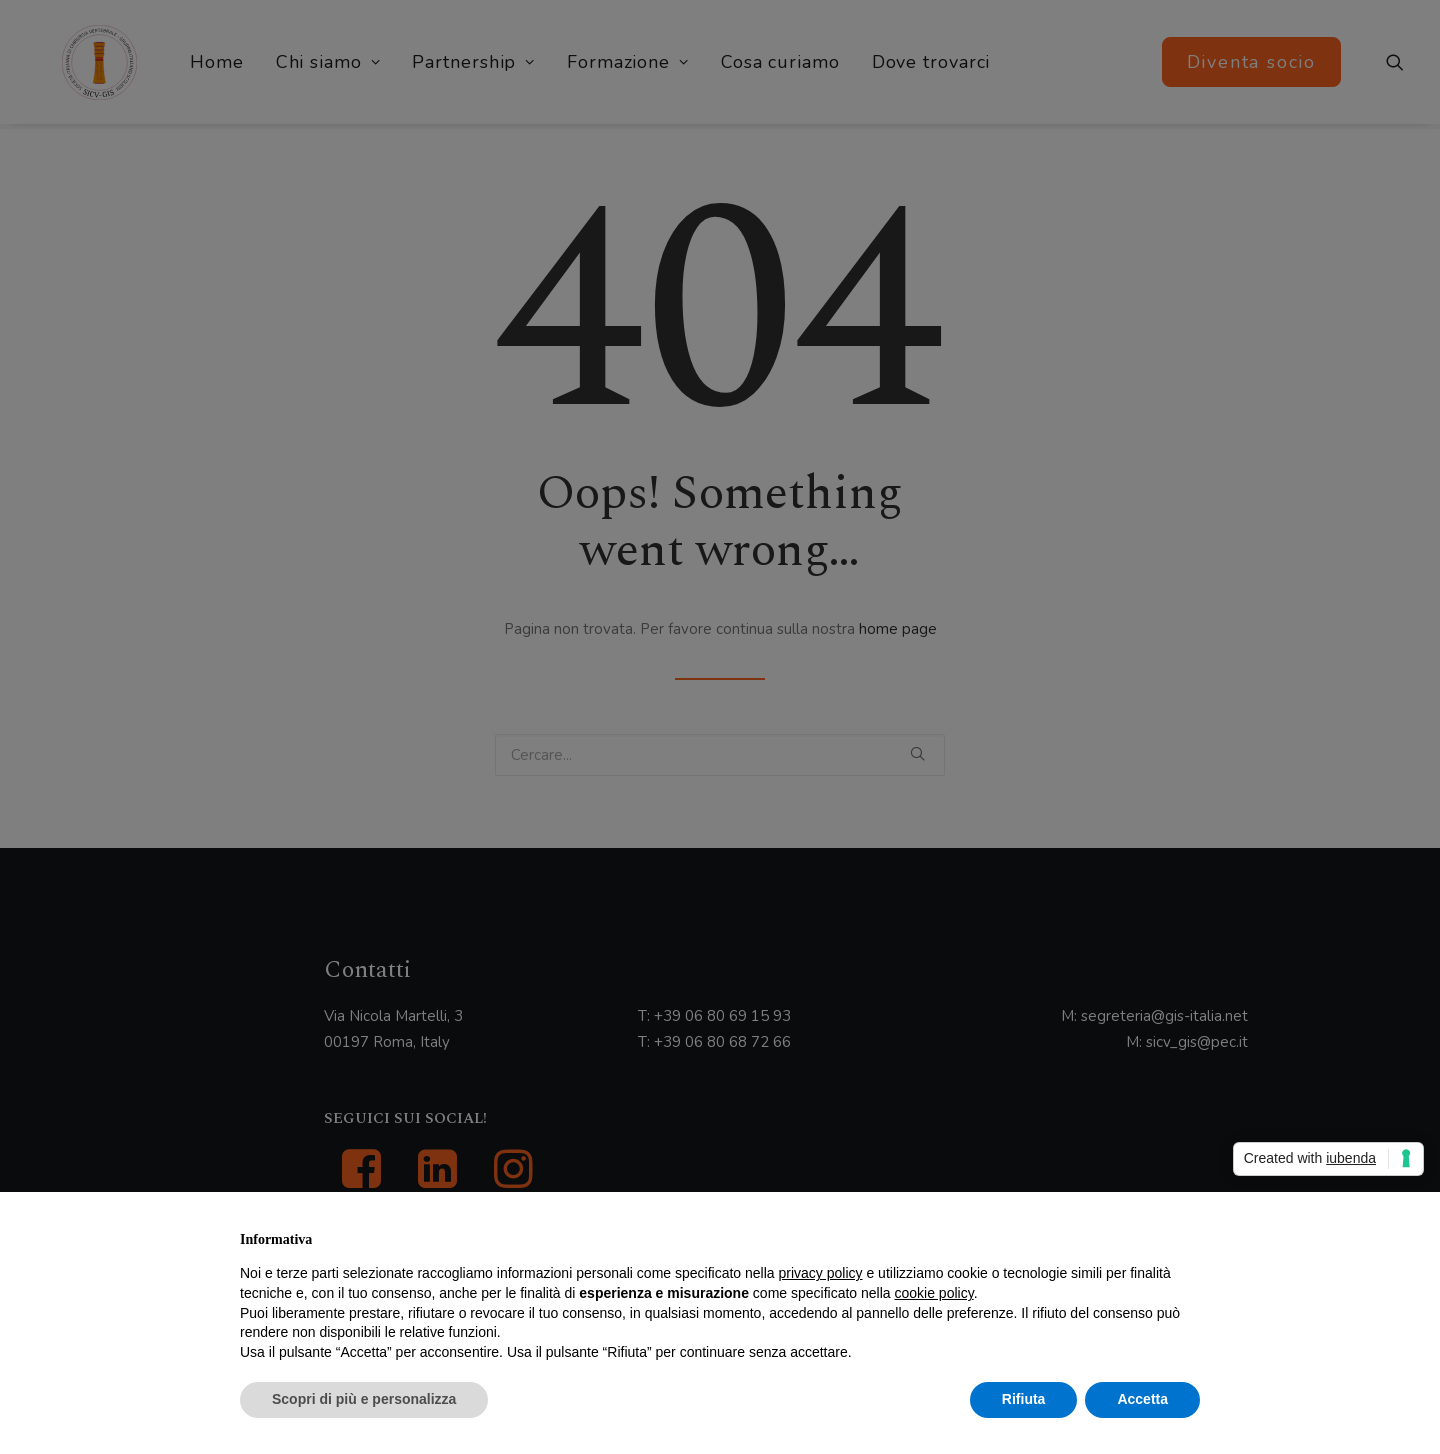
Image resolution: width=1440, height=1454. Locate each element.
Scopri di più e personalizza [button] (364, 1399)
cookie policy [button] (934, 1293)
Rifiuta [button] (1024, 1399)
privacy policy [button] (821, 1273)
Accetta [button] (1142, 1399)
